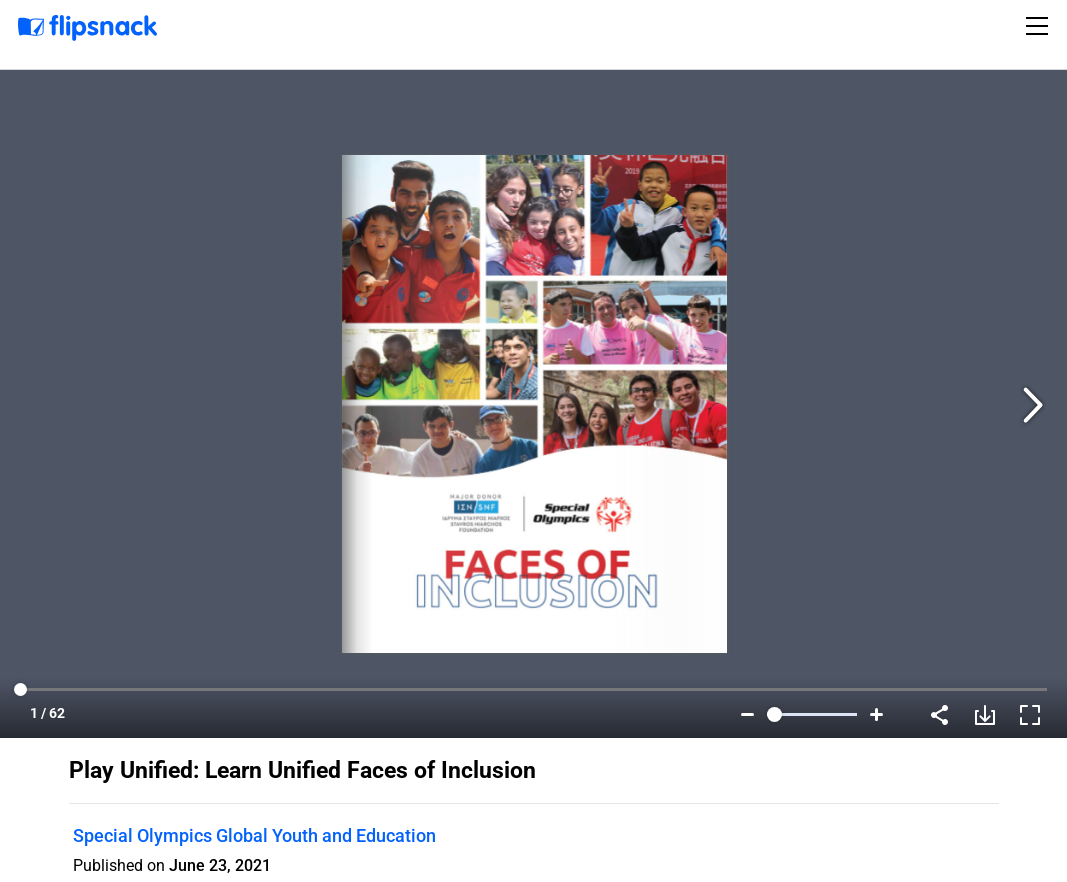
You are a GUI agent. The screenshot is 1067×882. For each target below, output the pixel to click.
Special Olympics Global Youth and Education (254, 835)
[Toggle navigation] (1040, 26)
